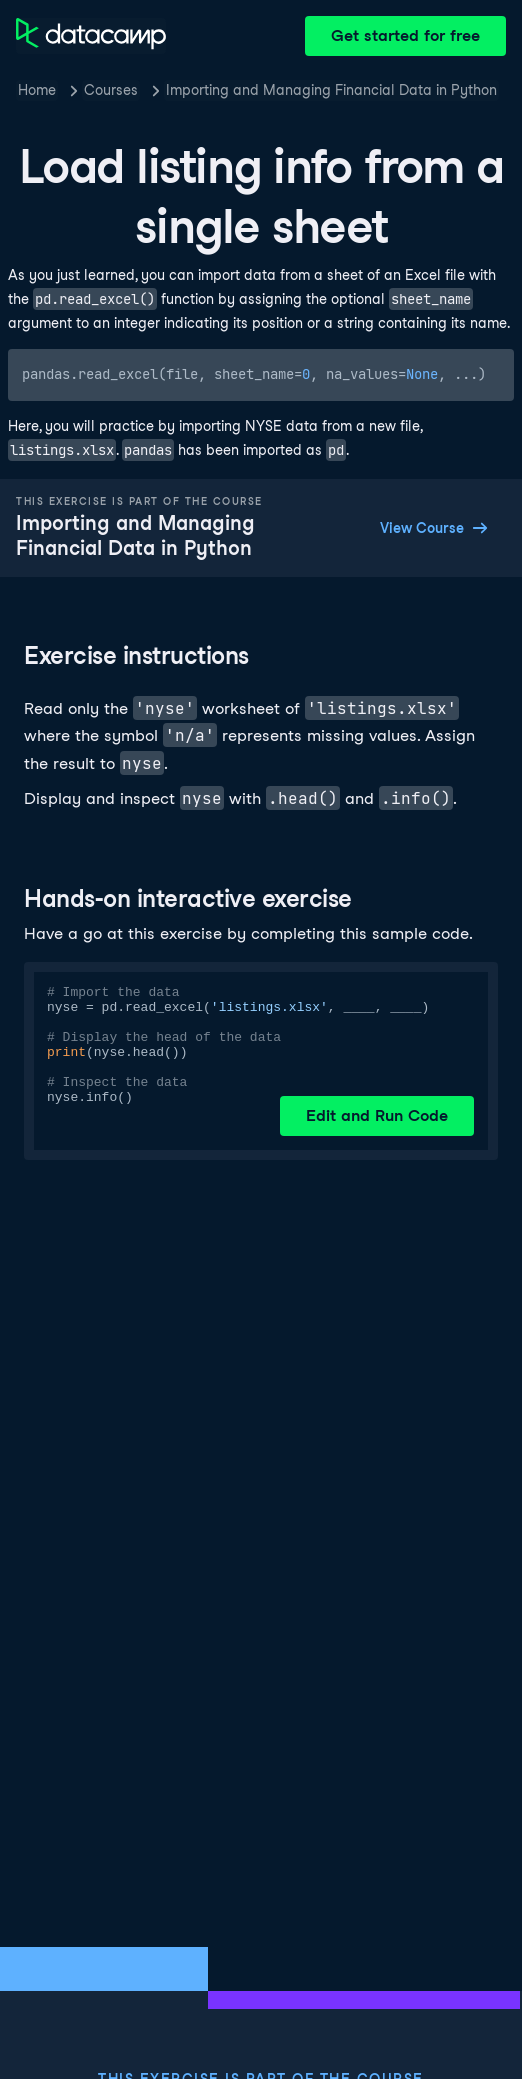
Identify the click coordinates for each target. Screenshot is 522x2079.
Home (37, 90)
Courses (111, 90)
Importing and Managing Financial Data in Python (331, 90)
